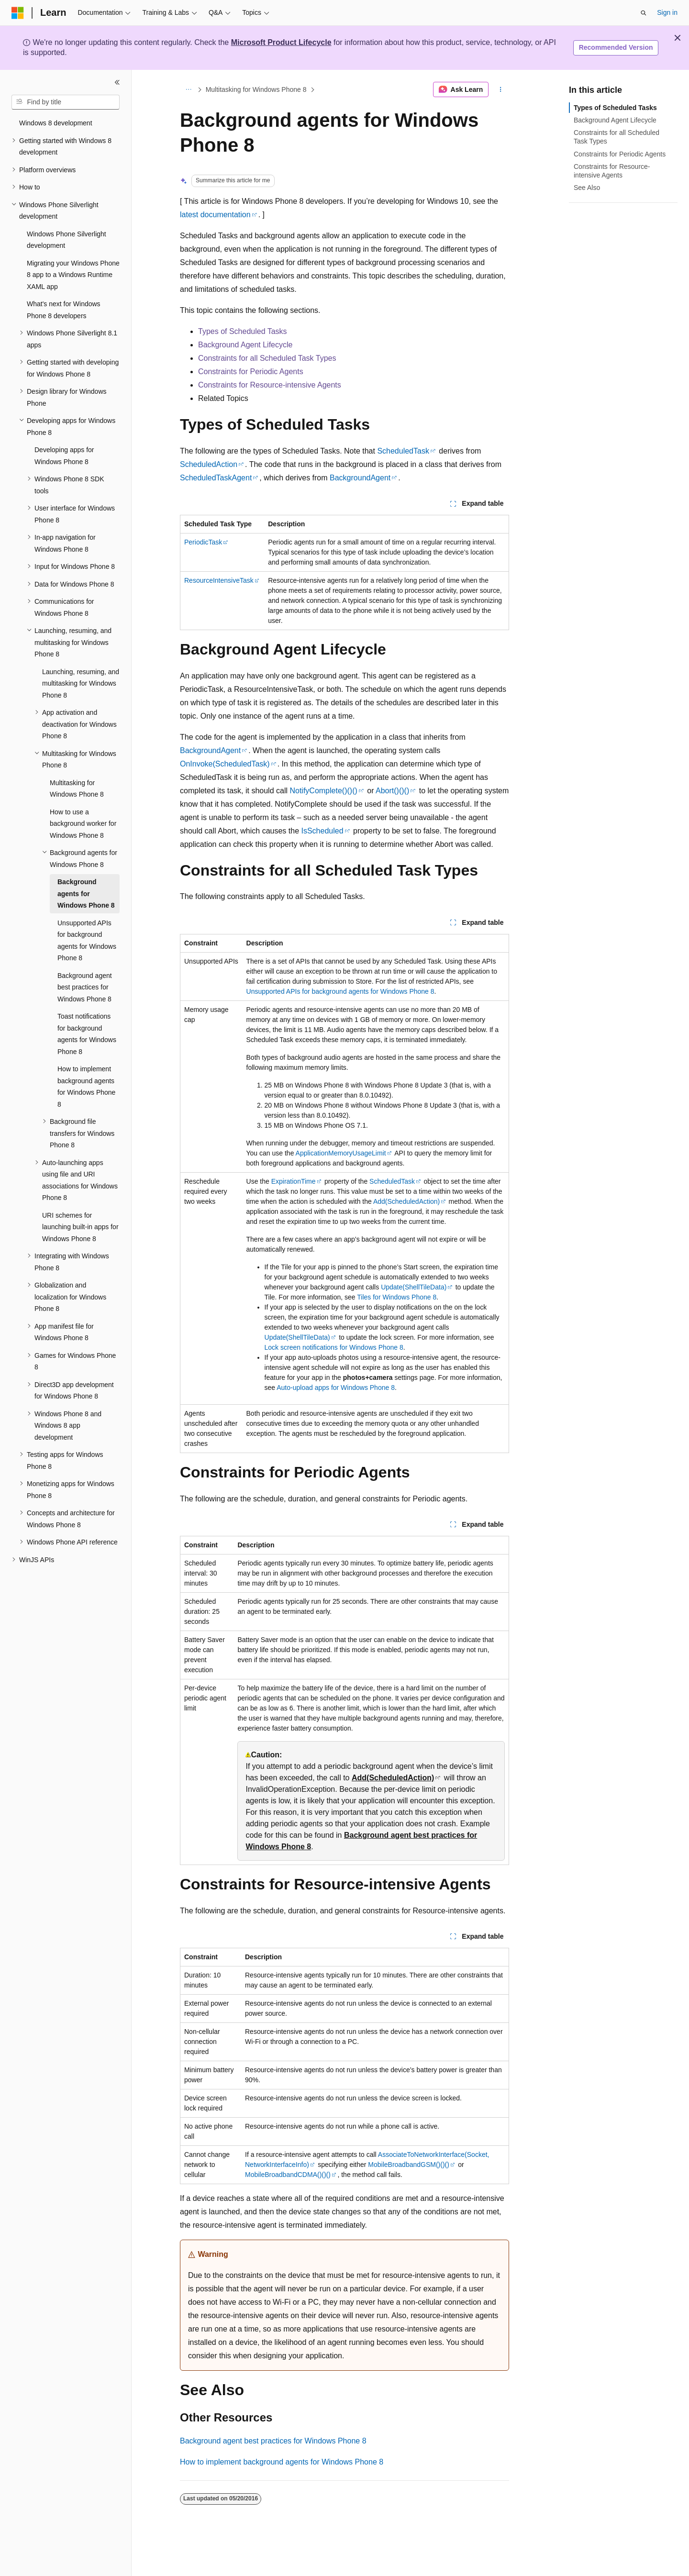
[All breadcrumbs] (188, 89)
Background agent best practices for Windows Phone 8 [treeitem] (84, 987)
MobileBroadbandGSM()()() (408, 2164)
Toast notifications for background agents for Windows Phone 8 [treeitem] (86, 1033)
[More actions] (500, 89)
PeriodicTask (203, 542)
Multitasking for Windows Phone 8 (256, 89)
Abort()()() (392, 791)
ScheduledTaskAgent (216, 478)
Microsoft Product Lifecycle (281, 42)
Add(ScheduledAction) (406, 1201)
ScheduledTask (403, 451)
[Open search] (643, 13)
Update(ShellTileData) (413, 1287)
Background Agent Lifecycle (245, 345)
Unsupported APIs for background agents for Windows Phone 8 (340, 991)
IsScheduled (322, 831)
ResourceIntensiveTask (219, 580)
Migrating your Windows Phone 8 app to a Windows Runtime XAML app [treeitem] (73, 274)
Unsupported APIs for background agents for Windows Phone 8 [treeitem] (86, 940)
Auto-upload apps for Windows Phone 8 (336, 1387)
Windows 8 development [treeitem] (55, 123)
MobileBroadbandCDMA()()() (288, 2174)
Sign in (667, 12)
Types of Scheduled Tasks (242, 331)
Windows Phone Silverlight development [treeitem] (66, 240)
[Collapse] (117, 82)
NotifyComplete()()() (323, 791)
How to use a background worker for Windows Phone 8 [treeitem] (83, 823)
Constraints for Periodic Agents (250, 371)
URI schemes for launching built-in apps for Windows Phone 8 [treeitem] (80, 1227)
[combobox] (65, 102)
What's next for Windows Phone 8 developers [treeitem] (63, 310)
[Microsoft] (17, 13)
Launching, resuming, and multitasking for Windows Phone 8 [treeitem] (80, 683)
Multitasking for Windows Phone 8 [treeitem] (77, 789)
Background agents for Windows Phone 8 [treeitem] (86, 893)
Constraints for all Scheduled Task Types (267, 358)
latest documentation (215, 215)
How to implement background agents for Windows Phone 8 (281, 2462)
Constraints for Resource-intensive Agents (269, 385)
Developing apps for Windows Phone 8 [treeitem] (64, 456)
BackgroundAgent (360, 478)
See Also (587, 187)
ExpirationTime (293, 1181)
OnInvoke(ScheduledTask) (225, 764)
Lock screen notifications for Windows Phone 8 (334, 1347)
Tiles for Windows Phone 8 (396, 1297)
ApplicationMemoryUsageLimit (341, 1153)
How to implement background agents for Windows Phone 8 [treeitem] (86, 1086)
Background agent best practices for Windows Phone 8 (273, 2441)
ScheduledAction (208, 464)
